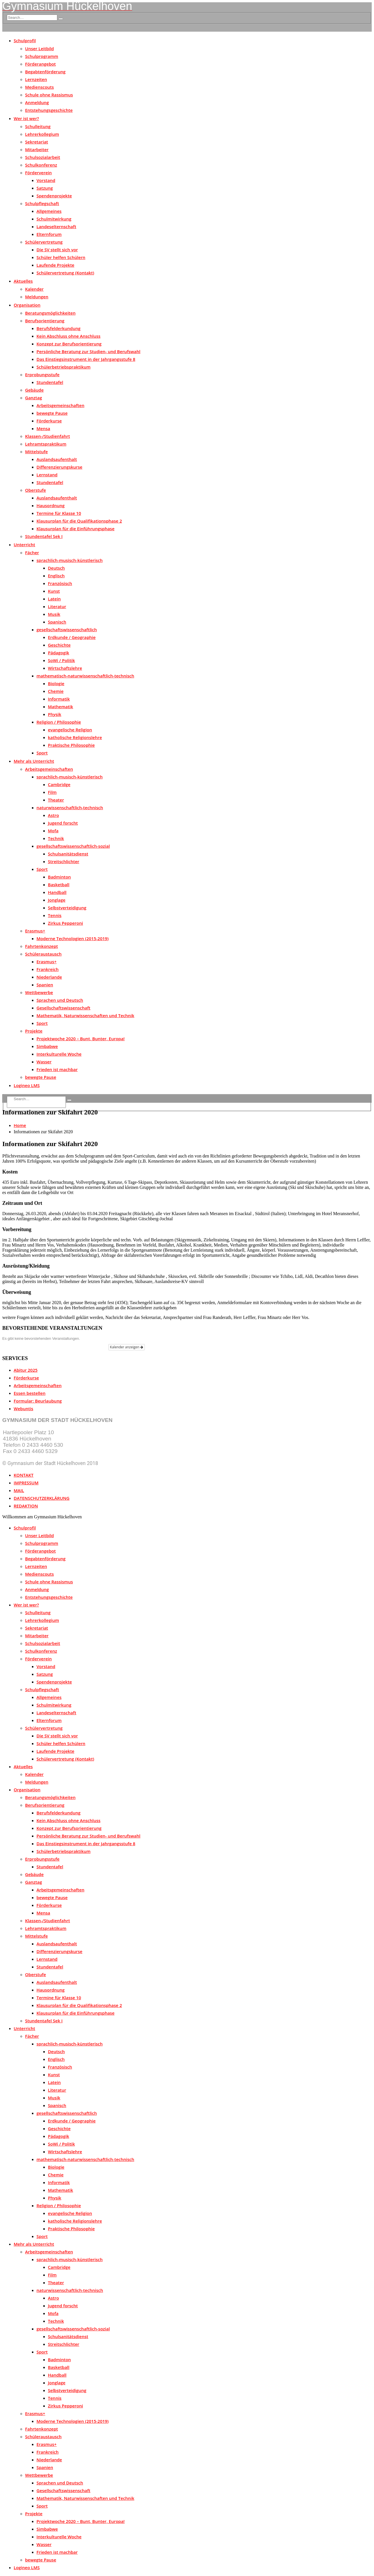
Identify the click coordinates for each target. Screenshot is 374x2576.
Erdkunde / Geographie (71, 637)
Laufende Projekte (55, 265)
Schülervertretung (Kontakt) (65, 273)
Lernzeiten (36, 79)
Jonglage (56, 900)
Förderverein (38, 172)
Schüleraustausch (43, 954)
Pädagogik (58, 652)
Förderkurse (49, 421)
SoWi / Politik (61, 660)
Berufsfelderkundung (58, 328)
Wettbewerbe (39, 992)
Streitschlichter (63, 861)
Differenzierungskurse (59, 467)
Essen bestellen (29, 1393)
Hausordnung (50, 505)
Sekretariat (36, 142)
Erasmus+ (35, 931)
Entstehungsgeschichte (49, 110)
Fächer (32, 552)
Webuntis (23, 1408)
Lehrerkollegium (42, 134)
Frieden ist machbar (57, 1069)
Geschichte (59, 645)
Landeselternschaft (56, 226)
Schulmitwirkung (53, 219)
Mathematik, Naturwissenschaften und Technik (85, 1015)
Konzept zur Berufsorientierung (68, 344)
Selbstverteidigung (67, 907)
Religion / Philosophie (58, 722)
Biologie (56, 683)
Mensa (43, 428)
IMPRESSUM (26, 1483)
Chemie (56, 691)
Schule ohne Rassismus (49, 95)
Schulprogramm (41, 56)
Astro (53, 815)
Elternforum (49, 234)
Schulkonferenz (41, 165)
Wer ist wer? (26, 118)
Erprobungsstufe (42, 374)
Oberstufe (35, 490)
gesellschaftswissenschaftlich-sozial (73, 846)
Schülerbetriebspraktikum (63, 367)
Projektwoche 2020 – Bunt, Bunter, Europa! (80, 1038)
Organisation (27, 305)
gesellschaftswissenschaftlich (66, 629)
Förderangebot (40, 64)
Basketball (58, 884)
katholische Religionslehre (75, 737)
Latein (54, 599)
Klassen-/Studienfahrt (47, 436)
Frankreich (47, 969)
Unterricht (24, 544)
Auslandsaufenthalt (56, 459)
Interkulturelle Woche (59, 1054)
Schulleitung (37, 126)
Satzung (44, 188)
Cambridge (59, 784)
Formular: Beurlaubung (38, 1401)
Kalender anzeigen (126, 1347)
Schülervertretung (44, 242)
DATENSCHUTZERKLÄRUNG (42, 1498)
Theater (56, 800)
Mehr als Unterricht (34, 761)
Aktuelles (23, 281)
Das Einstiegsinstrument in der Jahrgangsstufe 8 (85, 359)
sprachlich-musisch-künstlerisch (69, 560)
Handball (57, 892)
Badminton (59, 877)
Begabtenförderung (45, 71)
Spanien (44, 984)
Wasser (44, 1062)
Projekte (33, 1031)
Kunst (54, 591)
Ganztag (33, 397)
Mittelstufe (36, 451)
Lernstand (47, 474)
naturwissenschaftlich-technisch (69, 807)
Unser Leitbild (39, 48)
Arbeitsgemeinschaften (60, 405)
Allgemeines (49, 211)
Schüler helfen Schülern (60, 257)
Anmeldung (37, 102)
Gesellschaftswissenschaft (63, 1008)
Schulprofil (25, 40)
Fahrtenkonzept (41, 946)
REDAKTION (26, 1506)
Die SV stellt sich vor (57, 249)
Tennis (55, 915)
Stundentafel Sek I (43, 536)
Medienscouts (39, 87)
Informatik (59, 699)
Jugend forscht (63, 823)
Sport (42, 753)
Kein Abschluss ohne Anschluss (68, 336)
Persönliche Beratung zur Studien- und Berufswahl (88, 351)
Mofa (53, 830)
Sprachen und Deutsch (59, 1000)
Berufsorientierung (44, 320)
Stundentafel (49, 382)
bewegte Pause (52, 413)
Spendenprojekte (54, 196)
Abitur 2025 (26, 1370)
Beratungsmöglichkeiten (50, 313)
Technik (56, 838)
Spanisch (57, 622)
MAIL (19, 1490)
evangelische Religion (70, 729)
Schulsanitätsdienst (68, 854)
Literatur (57, 606)
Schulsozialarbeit (42, 157)
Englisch (56, 575)
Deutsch (56, 568)
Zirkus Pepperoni (65, 923)
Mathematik (60, 706)
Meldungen (36, 297)
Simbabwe (47, 1046)
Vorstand (45, 180)
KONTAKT (24, 1475)
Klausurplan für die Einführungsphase (75, 528)
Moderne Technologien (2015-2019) (72, 938)
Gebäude (34, 390)
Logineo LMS (27, 1085)
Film (52, 792)
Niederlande (49, 977)
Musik (54, 614)
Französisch (60, 583)
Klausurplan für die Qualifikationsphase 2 (79, 521)
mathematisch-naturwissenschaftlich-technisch (85, 676)
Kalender (34, 289)
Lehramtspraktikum (45, 444)
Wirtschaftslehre (65, 668)
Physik (54, 714)
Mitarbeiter (36, 149)
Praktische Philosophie (71, 745)
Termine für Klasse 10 (58, 513)
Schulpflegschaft (42, 203)
